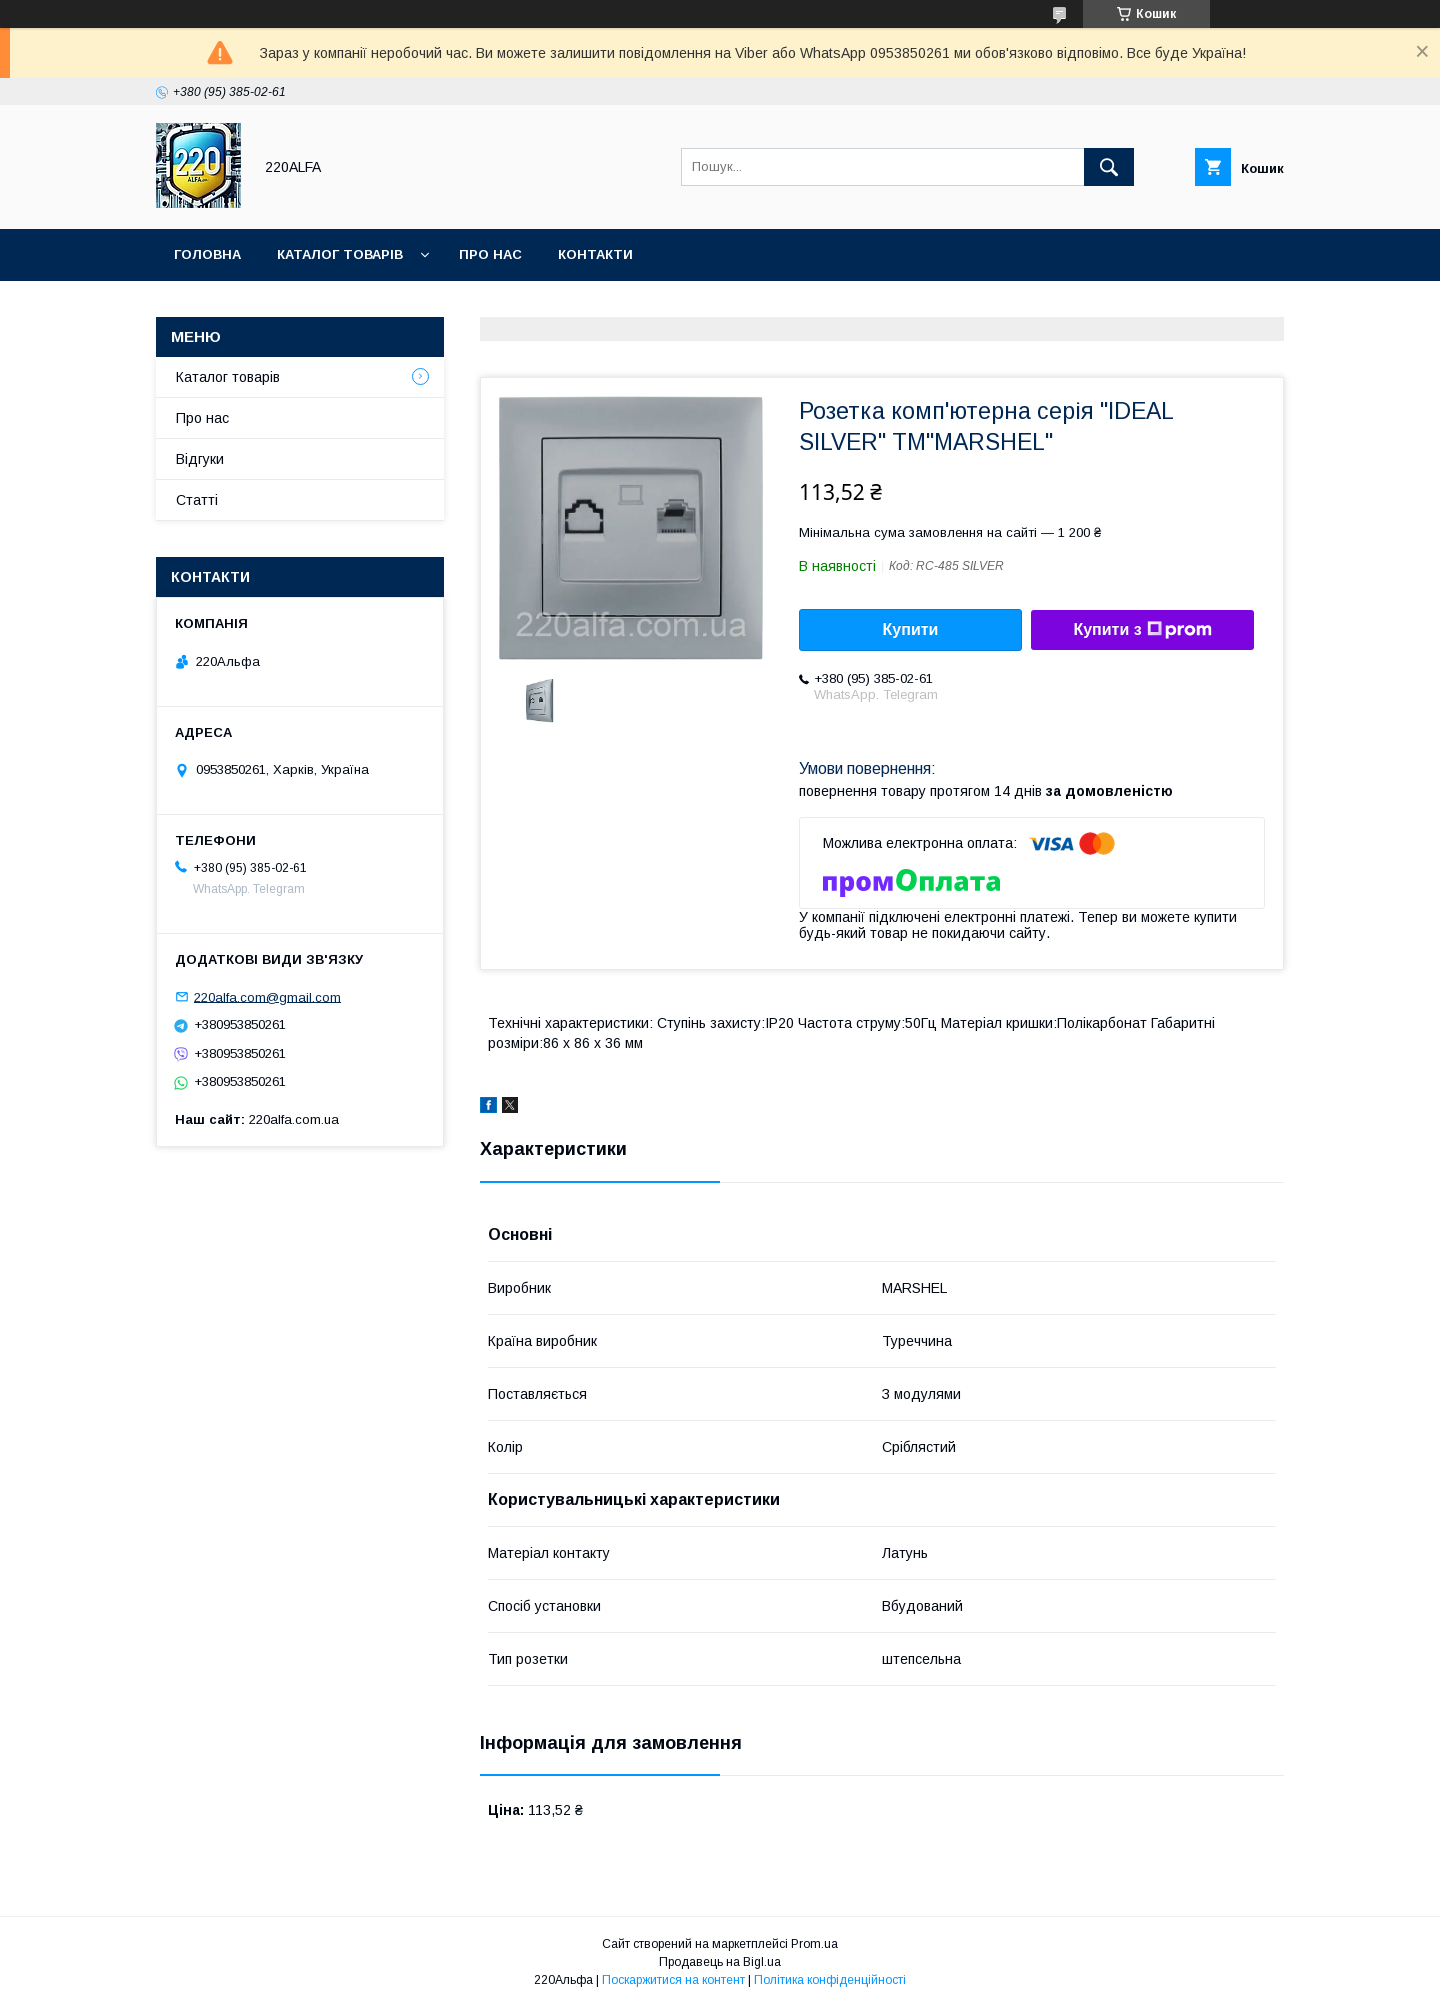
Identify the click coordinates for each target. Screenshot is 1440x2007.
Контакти (595, 254)
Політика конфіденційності (830, 1980)
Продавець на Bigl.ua (720, 1962)
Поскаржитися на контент (673, 1980)
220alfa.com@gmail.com (267, 996)
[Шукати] (1109, 167)
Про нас (490, 254)
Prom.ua (814, 1944)
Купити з (1142, 630)
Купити (911, 629)
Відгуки (200, 459)
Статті (197, 500)
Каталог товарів (340, 254)
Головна (207, 254)
